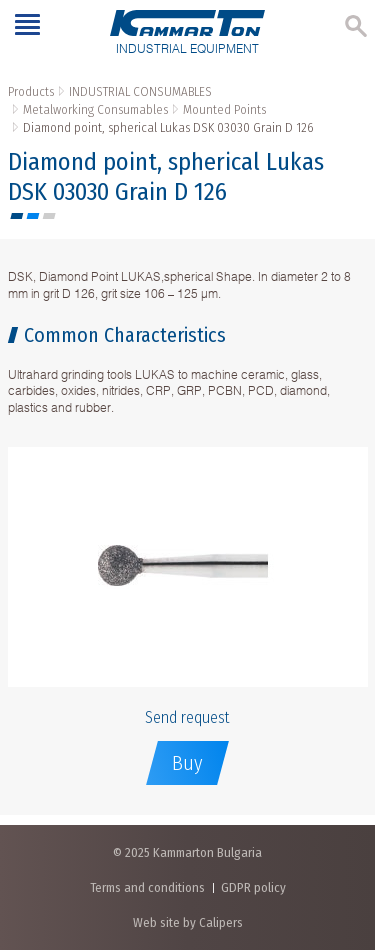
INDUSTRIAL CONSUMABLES (140, 91)
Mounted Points (224, 109)
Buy (187, 763)
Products (31, 91)
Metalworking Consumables (95, 109)
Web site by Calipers (188, 922)
